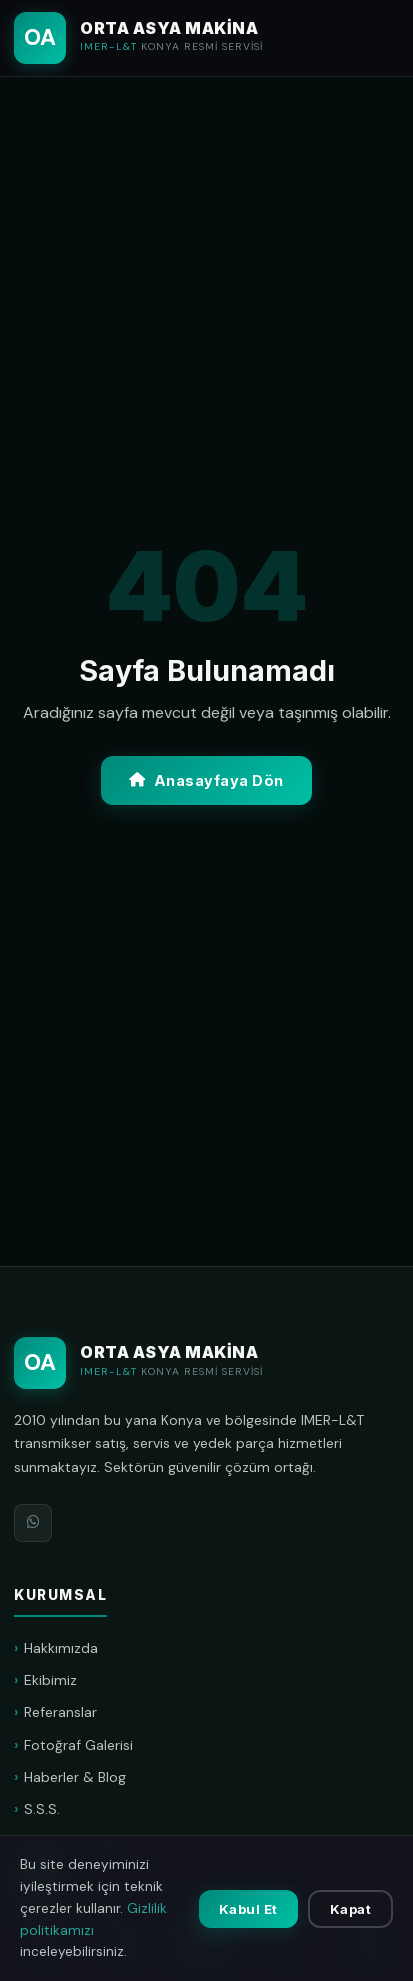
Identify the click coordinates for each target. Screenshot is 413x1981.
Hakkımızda (61, 1648)
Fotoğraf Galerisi (78, 1745)
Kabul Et (248, 1909)
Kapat (351, 1909)
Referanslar (60, 1712)
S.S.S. (42, 1809)
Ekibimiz (50, 1680)
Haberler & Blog (75, 1777)
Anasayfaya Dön (206, 780)
